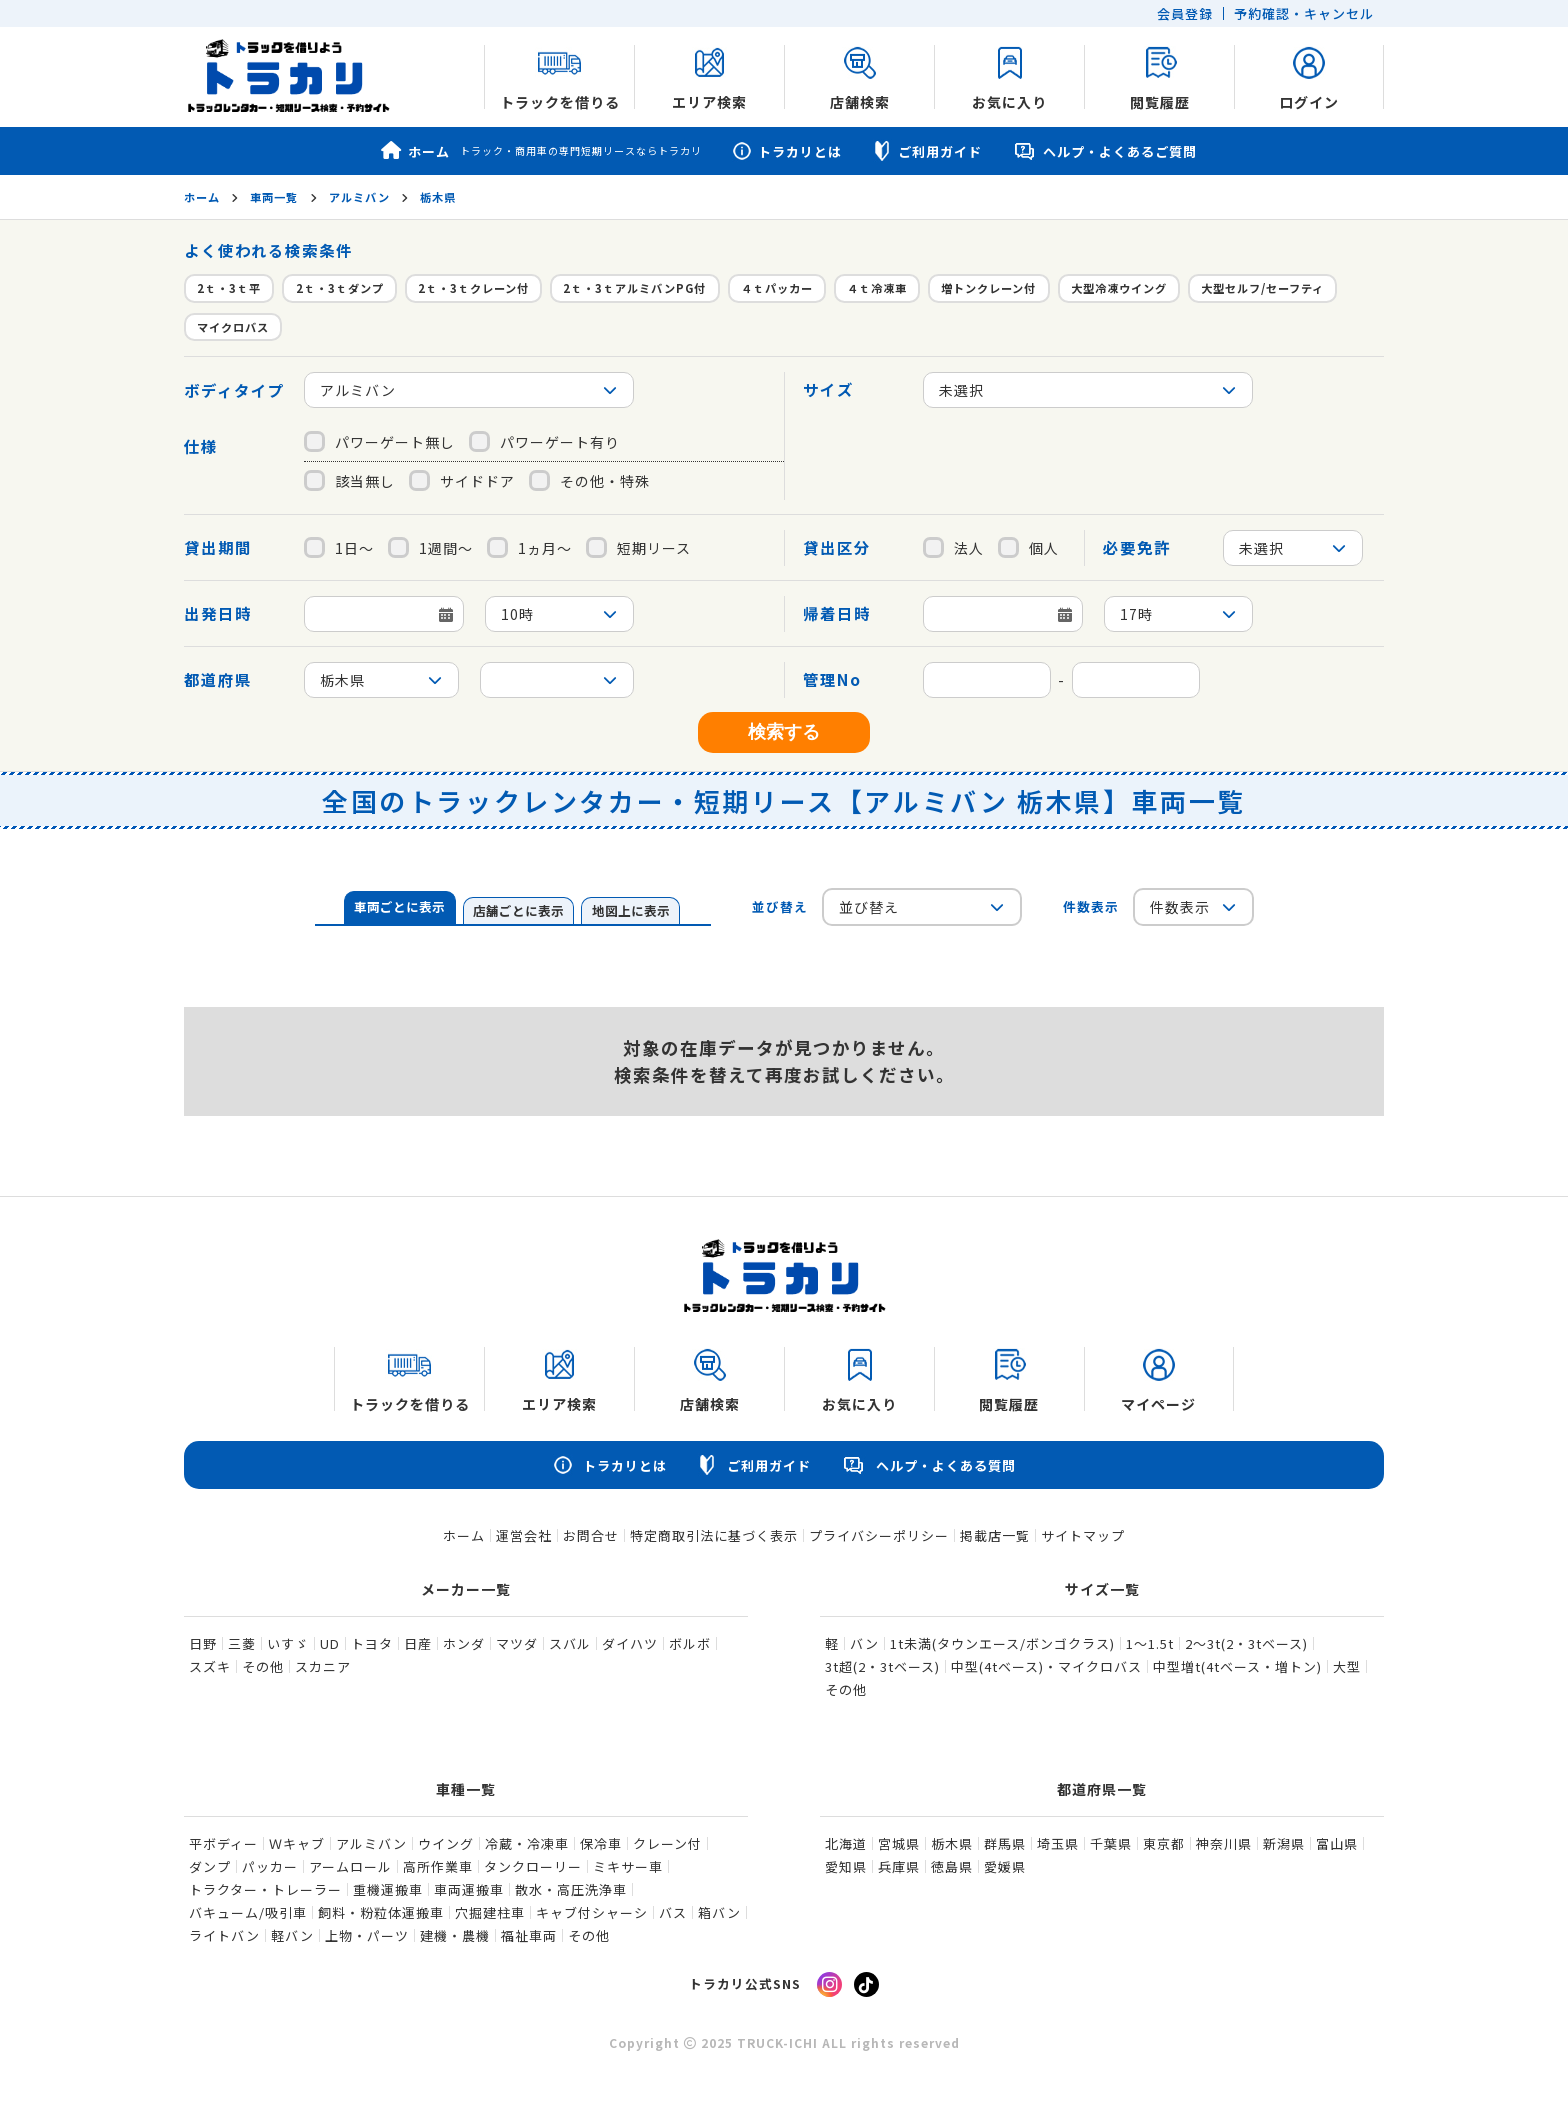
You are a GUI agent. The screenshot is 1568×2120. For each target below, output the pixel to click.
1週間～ (430, 547)
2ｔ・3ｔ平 (229, 288)
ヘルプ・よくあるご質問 (1104, 151)
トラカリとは (787, 151)
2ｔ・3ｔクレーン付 (473, 288)
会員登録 (1185, 13)
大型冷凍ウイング (1119, 288)
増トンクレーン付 (988, 288)
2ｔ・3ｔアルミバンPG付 (634, 288)
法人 (953, 547)
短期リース (638, 547)
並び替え (780, 906)
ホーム (541, 151)
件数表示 (1091, 906)
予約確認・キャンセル (1304, 13)
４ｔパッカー (777, 288)
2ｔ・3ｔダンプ (340, 288)
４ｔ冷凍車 (877, 288)
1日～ (339, 547)
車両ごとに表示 (399, 906)
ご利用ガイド (927, 151)
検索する (784, 732)
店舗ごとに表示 (518, 910)
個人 (1028, 547)
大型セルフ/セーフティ (1262, 288)
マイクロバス (233, 327)
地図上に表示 (631, 910)
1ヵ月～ (529, 547)
